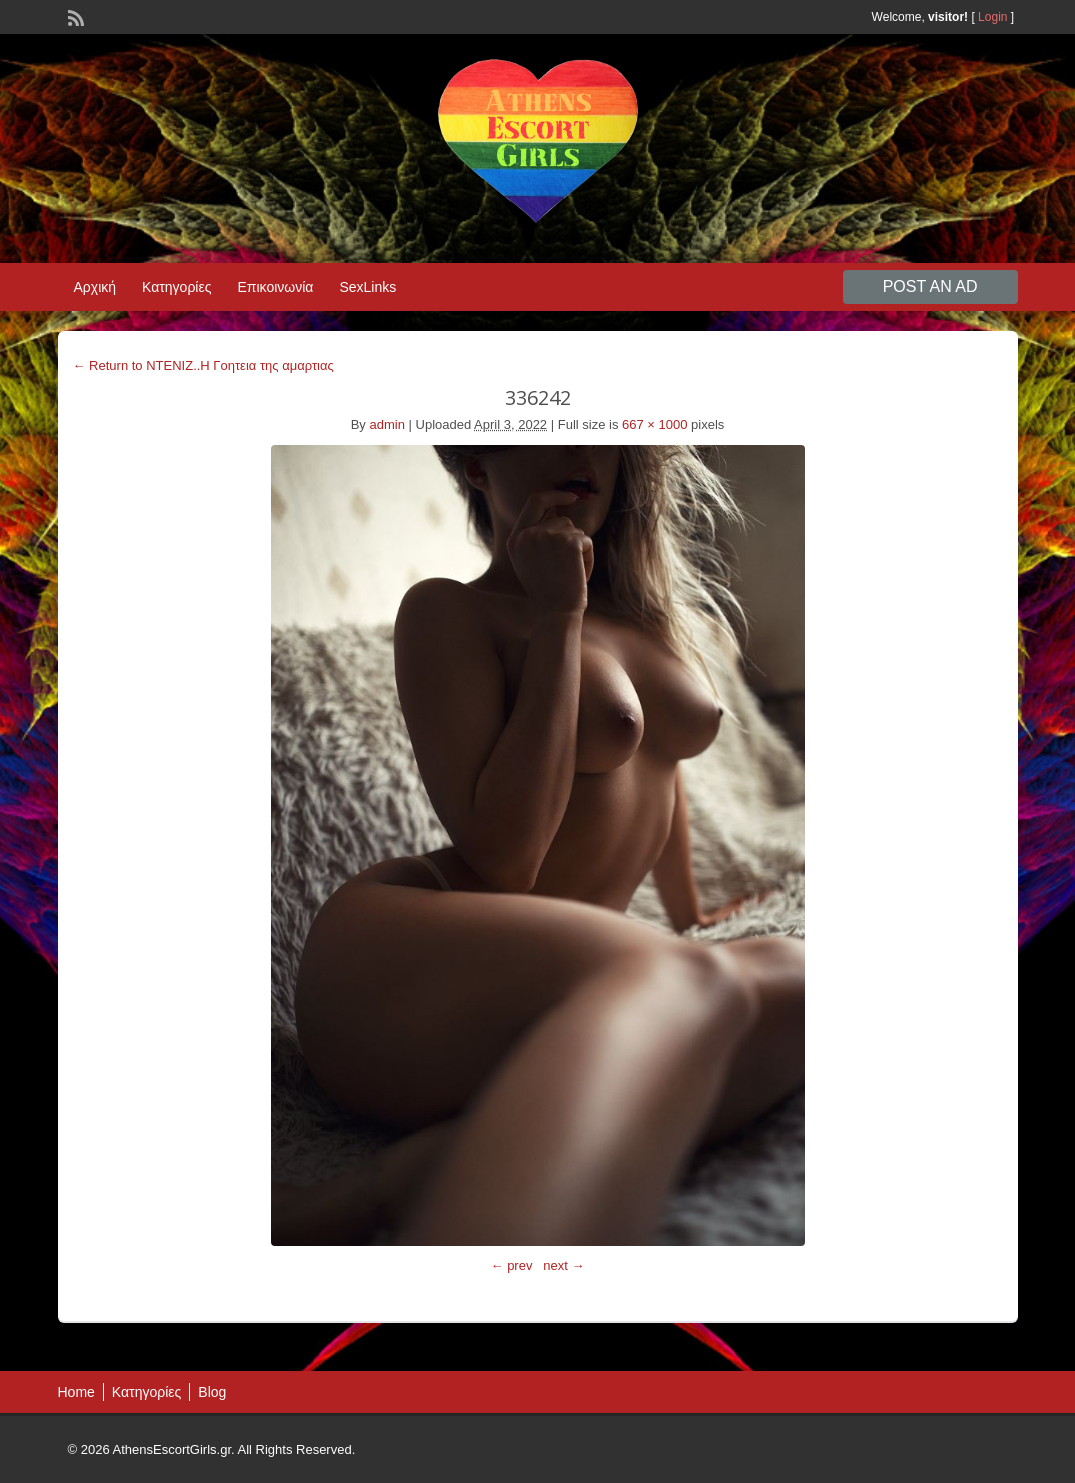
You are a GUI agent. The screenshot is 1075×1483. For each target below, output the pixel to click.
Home (76, 1392)
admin (386, 424)
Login (992, 17)
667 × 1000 (654, 424)
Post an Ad (930, 286)
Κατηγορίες (176, 287)
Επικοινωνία (275, 287)
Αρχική (95, 287)
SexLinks (367, 287)
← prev (512, 1265)
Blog (212, 1392)
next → (563, 1265)
